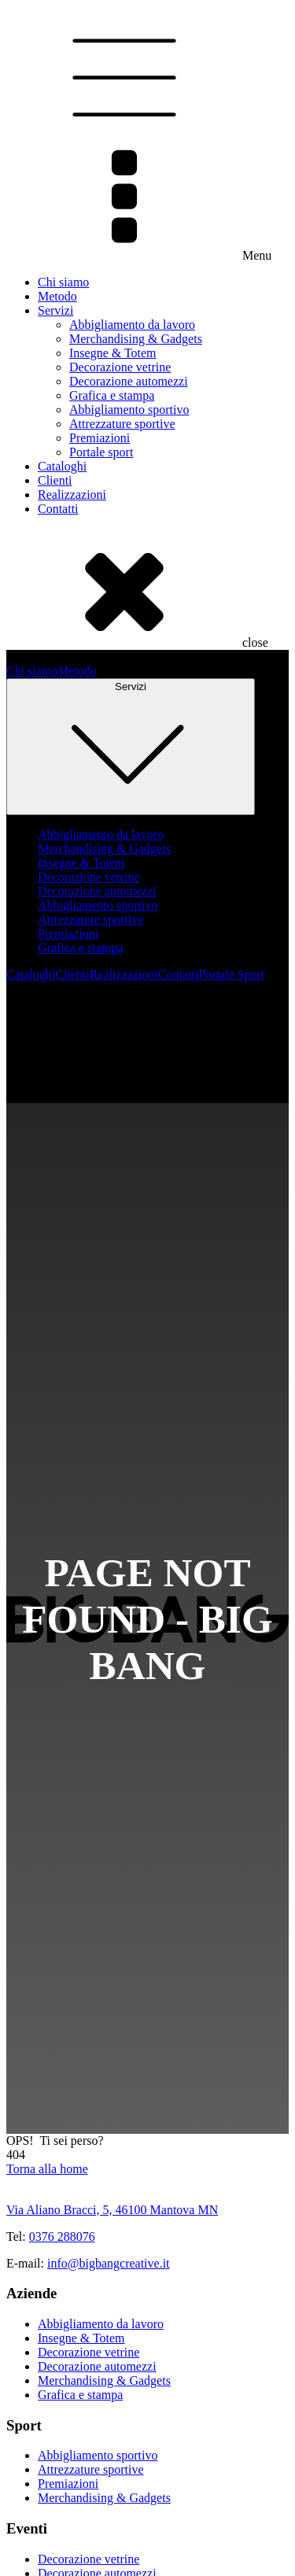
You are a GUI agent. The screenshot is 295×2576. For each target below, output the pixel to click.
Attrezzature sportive (122, 423)
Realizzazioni (72, 494)
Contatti (58, 508)
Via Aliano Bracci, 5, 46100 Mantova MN (112, 2209)
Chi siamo (63, 282)
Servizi (55, 310)
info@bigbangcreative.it (108, 2263)
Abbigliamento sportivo (129, 409)
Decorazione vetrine (120, 367)
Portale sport (101, 452)
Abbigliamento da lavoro (132, 324)
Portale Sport (231, 974)
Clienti (55, 480)
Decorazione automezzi (128, 381)
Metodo (57, 296)
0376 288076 (62, 2236)
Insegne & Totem (113, 353)
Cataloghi (62, 466)
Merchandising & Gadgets (135, 338)
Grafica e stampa (111, 395)
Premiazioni (99, 438)
